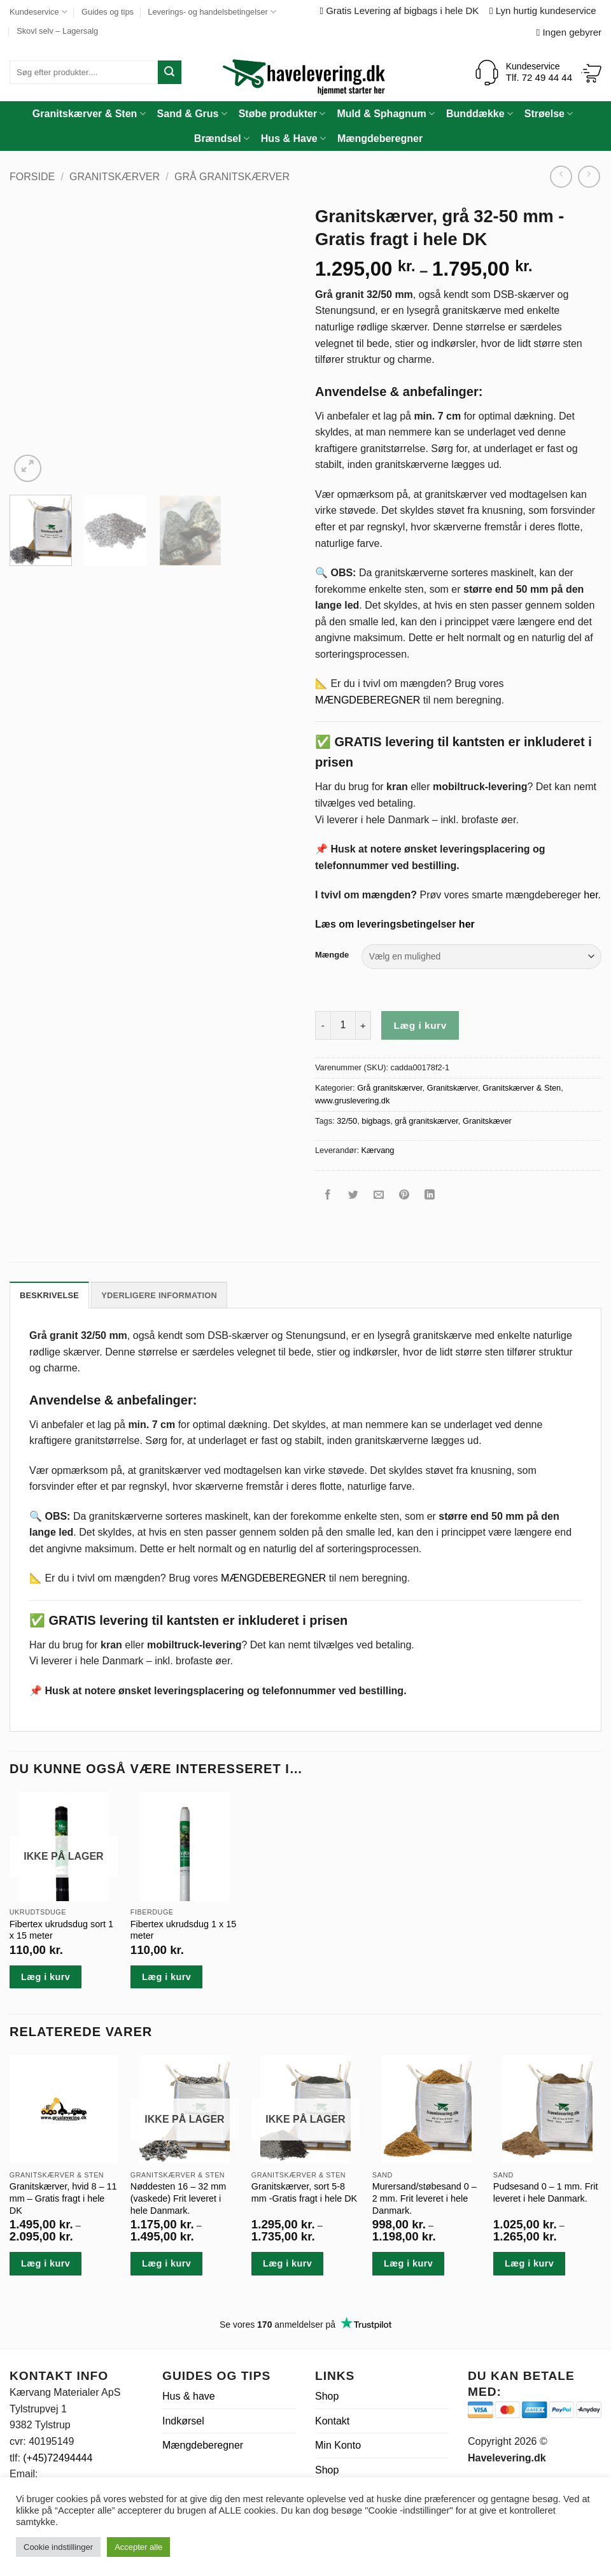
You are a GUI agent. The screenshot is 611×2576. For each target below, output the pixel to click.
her (467, 924)
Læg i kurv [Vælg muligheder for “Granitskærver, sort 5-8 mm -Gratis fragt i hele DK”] (287, 2263)
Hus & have (188, 2396)
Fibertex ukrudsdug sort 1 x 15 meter (61, 1930)
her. (592, 894)
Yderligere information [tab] (159, 1295)
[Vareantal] (343, 1025)
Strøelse (548, 114)
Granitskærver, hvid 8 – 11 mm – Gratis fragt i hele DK (63, 2198)
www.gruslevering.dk (352, 1100)
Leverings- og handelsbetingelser (212, 12)
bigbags (376, 1121)
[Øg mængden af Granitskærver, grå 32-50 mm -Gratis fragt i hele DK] (363, 1025)
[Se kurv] (591, 72)
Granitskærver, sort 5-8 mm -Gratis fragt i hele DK (304, 2192)
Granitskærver (114, 176)
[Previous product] (589, 177)
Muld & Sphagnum (386, 114)
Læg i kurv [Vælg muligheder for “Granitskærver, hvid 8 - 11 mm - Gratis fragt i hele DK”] (45, 2263)
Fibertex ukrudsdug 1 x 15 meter (183, 1930)
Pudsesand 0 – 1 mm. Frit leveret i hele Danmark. (545, 2192)
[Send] (169, 72)
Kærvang (378, 1150)
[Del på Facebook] (328, 1197)
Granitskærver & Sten (89, 114)
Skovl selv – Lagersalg (57, 31)
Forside (32, 176)
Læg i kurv (420, 1025)
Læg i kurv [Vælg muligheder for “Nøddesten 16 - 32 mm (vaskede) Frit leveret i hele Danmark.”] (166, 2263)
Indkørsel (183, 2421)
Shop (327, 2396)
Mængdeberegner (380, 138)
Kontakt (332, 2421)
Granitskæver (487, 1121)
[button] (27, 468)
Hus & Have (293, 138)
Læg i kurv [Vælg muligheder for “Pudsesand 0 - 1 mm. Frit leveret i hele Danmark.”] (529, 2263)
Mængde (332, 955)
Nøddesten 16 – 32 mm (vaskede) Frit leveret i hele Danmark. (178, 2198)
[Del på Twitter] (353, 1197)
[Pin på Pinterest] (404, 1197)
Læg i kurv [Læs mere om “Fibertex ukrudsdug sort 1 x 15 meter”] (45, 1977)
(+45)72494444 (57, 2457)
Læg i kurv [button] (166, 1977)
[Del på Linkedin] (430, 1197)
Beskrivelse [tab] (49, 1295)
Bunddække (479, 114)
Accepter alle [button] (138, 2547)
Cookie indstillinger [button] (58, 2547)
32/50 (347, 1121)
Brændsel (221, 138)
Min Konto (338, 2445)
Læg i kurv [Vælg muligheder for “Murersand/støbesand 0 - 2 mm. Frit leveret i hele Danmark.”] (408, 2263)
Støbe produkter (282, 114)
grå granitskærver (426, 1121)
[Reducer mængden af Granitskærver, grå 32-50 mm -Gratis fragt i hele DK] (322, 1025)
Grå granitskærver (232, 176)
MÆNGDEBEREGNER (367, 700)
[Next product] (561, 177)
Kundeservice (38, 12)
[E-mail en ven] (379, 1197)
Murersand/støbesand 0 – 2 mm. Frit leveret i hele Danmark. (424, 2198)
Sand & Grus (192, 114)
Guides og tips (107, 12)
